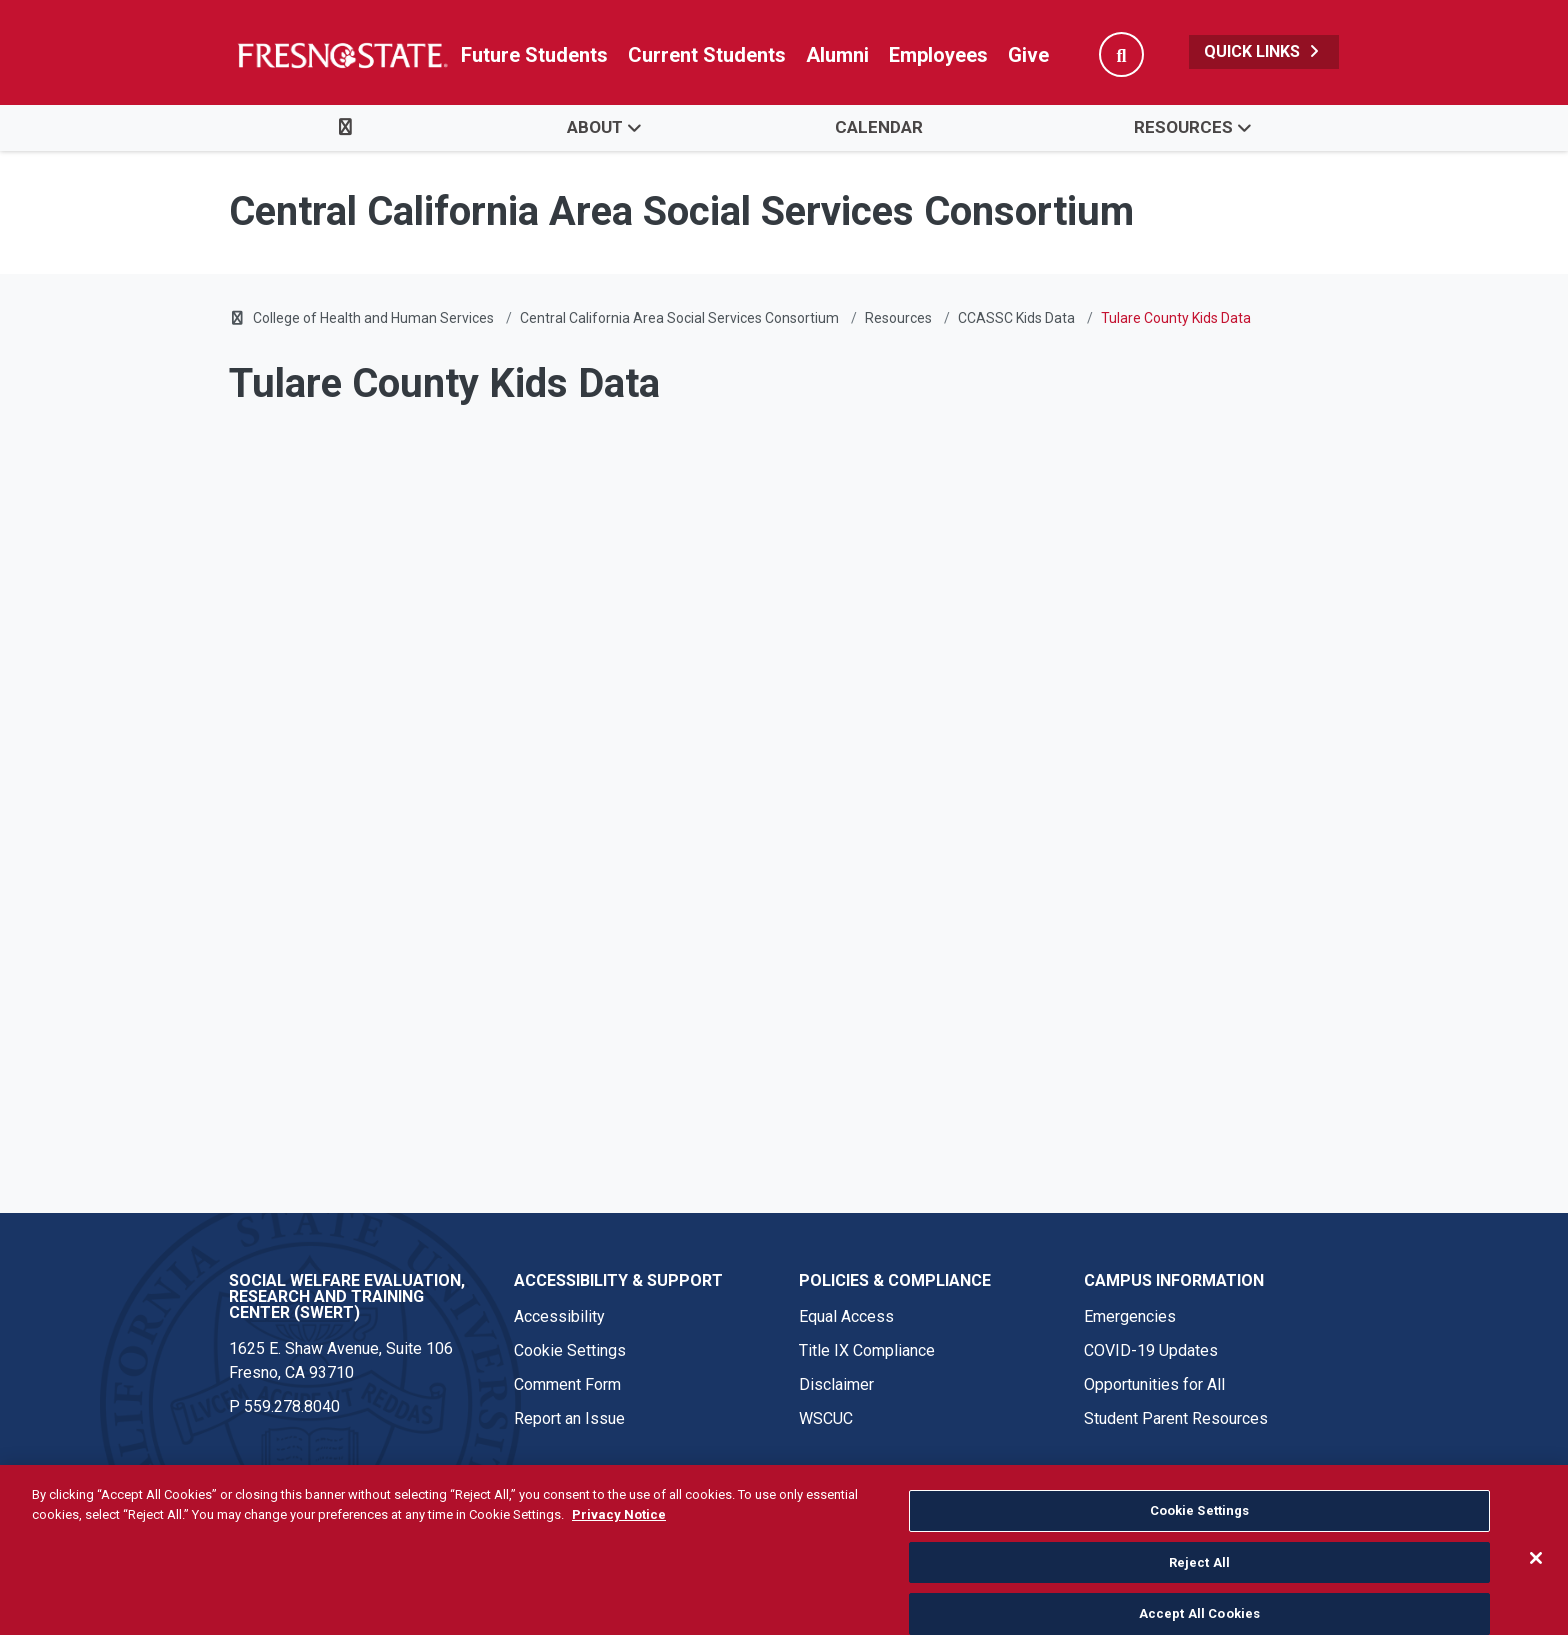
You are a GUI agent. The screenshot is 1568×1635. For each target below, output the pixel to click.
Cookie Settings (570, 1350)
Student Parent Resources (1176, 1418)
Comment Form (567, 1384)
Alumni (837, 55)
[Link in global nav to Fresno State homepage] (341, 55)
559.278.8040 (292, 1406)
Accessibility (559, 1316)
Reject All (1199, 1584)
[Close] (1536, 1581)
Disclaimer (836, 1384)
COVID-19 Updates (1151, 1350)
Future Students (534, 55)
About (595, 127)
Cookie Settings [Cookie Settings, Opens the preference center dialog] (1200, 1533)
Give (1028, 55)
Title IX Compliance (867, 1350)
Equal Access (846, 1316)
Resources (1183, 127)
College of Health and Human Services (373, 318)
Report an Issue (569, 1418)
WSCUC (826, 1418)
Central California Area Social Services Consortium (679, 318)
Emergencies (1130, 1316)
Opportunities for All (1154, 1384)
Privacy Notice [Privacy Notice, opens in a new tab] (619, 1536)
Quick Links (1264, 51)
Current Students (707, 55)
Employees (938, 55)
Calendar (879, 127)
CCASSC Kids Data (1016, 318)
